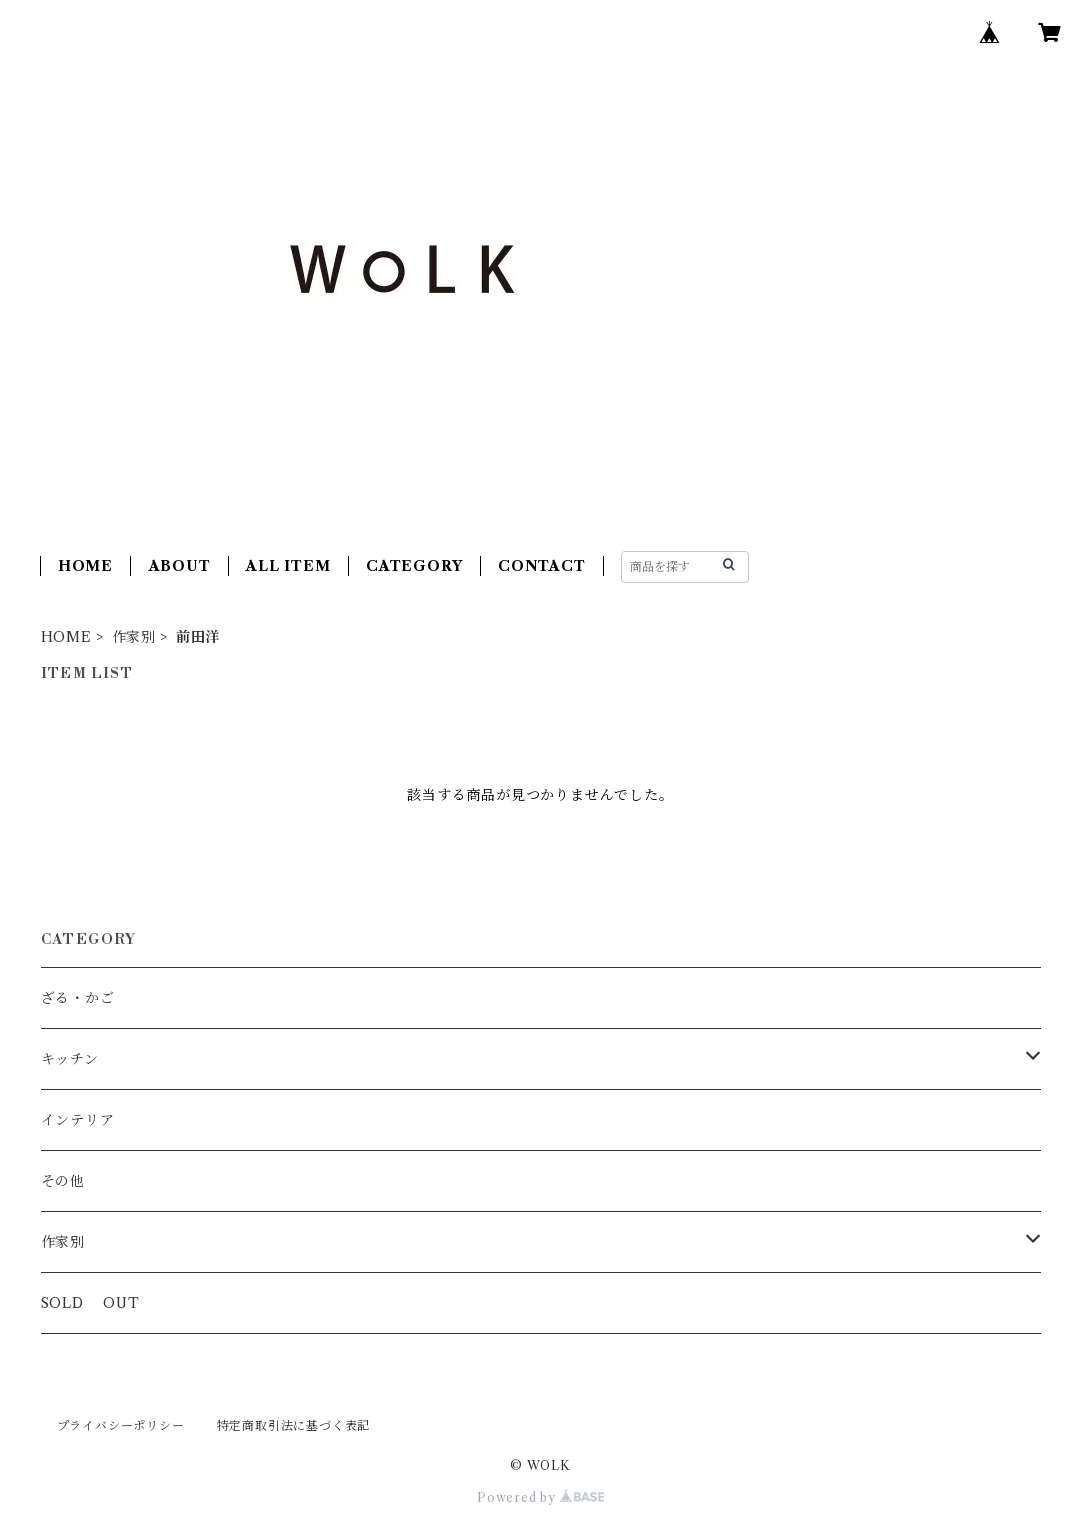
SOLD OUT (90, 1303)
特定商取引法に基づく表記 (294, 1425)
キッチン (70, 1059)
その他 (63, 1181)
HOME (85, 566)
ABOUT (180, 566)
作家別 (134, 637)
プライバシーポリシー (121, 1425)
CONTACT (542, 566)
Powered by (540, 1497)
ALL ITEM (288, 566)
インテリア (78, 1120)
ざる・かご (78, 998)
